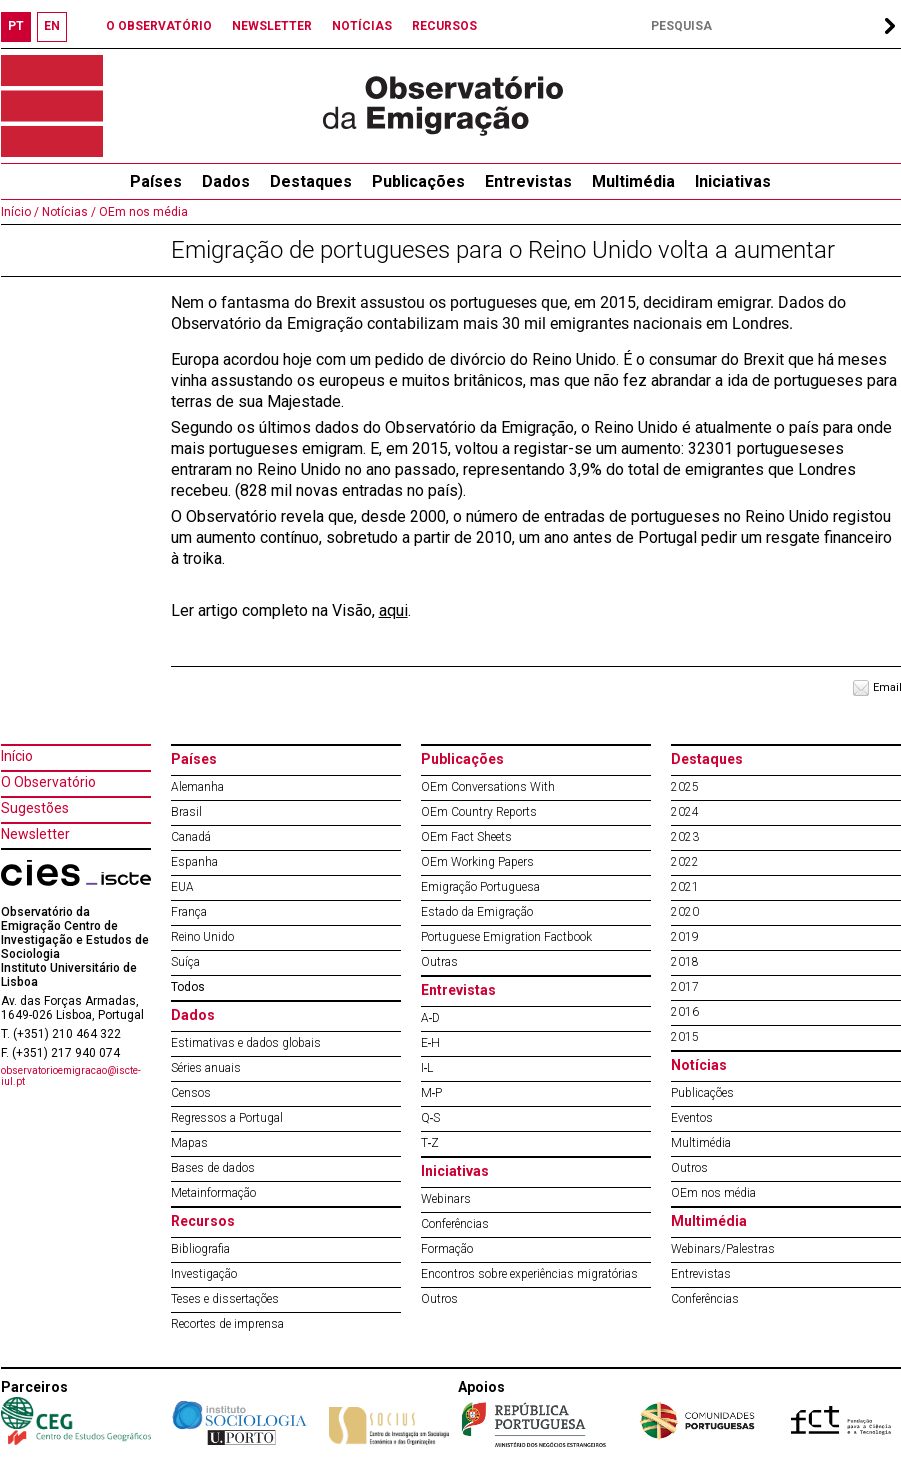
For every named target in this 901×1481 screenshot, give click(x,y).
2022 (685, 862)
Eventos (692, 1118)
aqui (393, 610)
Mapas (189, 1143)
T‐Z (430, 1143)
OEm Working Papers (477, 862)
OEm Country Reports (479, 812)
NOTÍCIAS (362, 26)
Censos (191, 1093)
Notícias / (67, 212)
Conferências (455, 1224)
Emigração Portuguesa (480, 887)
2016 (685, 1012)
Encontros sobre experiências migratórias (529, 1274)
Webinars (446, 1199)
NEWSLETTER (272, 26)
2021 (685, 887)
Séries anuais (206, 1068)
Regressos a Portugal (227, 1118)
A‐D (431, 1018)
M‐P (432, 1093)
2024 (685, 812)
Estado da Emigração (477, 912)
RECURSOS (444, 26)
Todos (188, 987)
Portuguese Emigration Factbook (506, 937)
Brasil (186, 812)
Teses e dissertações (225, 1299)
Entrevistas (528, 181)
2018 (685, 962)
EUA (182, 887)
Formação (447, 1249)
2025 (685, 787)
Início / (20, 212)
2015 (685, 1037)
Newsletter (35, 834)
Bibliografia (200, 1249)
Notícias (699, 1065)
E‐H (431, 1043)
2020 (685, 912)
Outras (439, 962)
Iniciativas (733, 181)
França (189, 912)
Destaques (311, 181)
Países (194, 759)
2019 (685, 937)
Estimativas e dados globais (246, 1043)
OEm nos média (142, 212)
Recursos (203, 1221)
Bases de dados (213, 1168)
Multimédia (633, 181)
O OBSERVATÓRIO (159, 26)
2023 (685, 837)
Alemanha (197, 787)
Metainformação (213, 1193)
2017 (685, 987)
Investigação (204, 1274)
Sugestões (35, 808)
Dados (226, 181)
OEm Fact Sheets (466, 837)
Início (17, 756)
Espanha (194, 862)
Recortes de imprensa (227, 1324)
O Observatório (48, 782)
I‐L (427, 1068)
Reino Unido (202, 937)
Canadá (191, 837)
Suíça (185, 962)
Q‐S (431, 1118)
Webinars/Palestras (723, 1249)
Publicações (418, 181)
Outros (439, 1299)
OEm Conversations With (488, 787)
